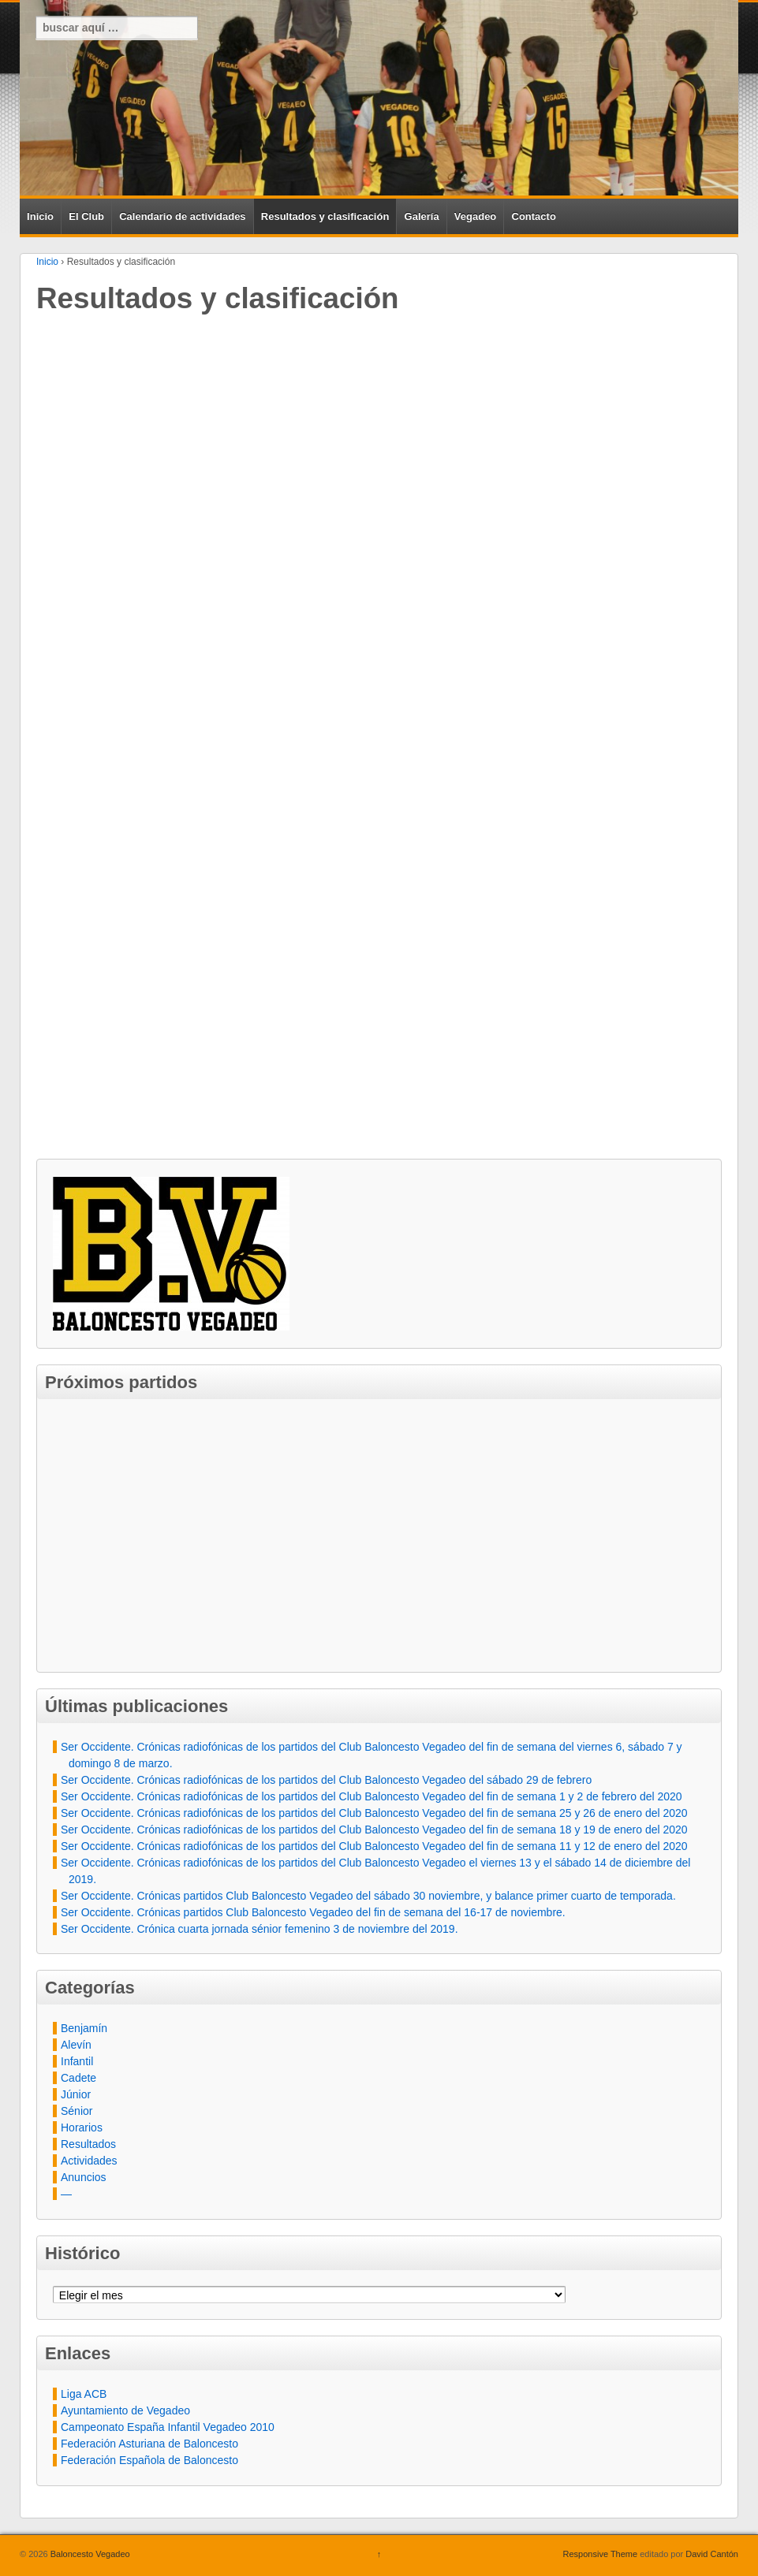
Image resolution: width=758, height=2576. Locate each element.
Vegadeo (475, 216)
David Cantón (711, 2554)
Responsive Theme (600, 2554)
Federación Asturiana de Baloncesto (149, 2443)
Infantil (77, 2061)
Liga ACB (83, 2394)
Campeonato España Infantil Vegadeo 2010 (167, 2427)
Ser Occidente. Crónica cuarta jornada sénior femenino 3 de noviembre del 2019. (259, 1929)
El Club (86, 216)
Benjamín (84, 2028)
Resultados (88, 2144)
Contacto (534, 216)
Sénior (76, 2111)
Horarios (82, 2127)
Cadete (78, 2078)
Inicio (40, 216)
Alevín (76, 2044)
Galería (422, 216)
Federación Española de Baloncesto (149, 2460)
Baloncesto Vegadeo (89, 2554)
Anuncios (83, 2177)
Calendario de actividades (182, 216)
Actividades (89, 2160)
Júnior (76, 2094)
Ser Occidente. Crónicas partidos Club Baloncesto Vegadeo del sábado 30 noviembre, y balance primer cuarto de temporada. (368, 1895)
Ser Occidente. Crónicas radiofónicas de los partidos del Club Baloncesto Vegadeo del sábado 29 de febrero (326, 1780)
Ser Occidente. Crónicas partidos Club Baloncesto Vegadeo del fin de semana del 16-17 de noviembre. (313, 1912)
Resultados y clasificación (325, 216)
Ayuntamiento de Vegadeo (125, 2410)
